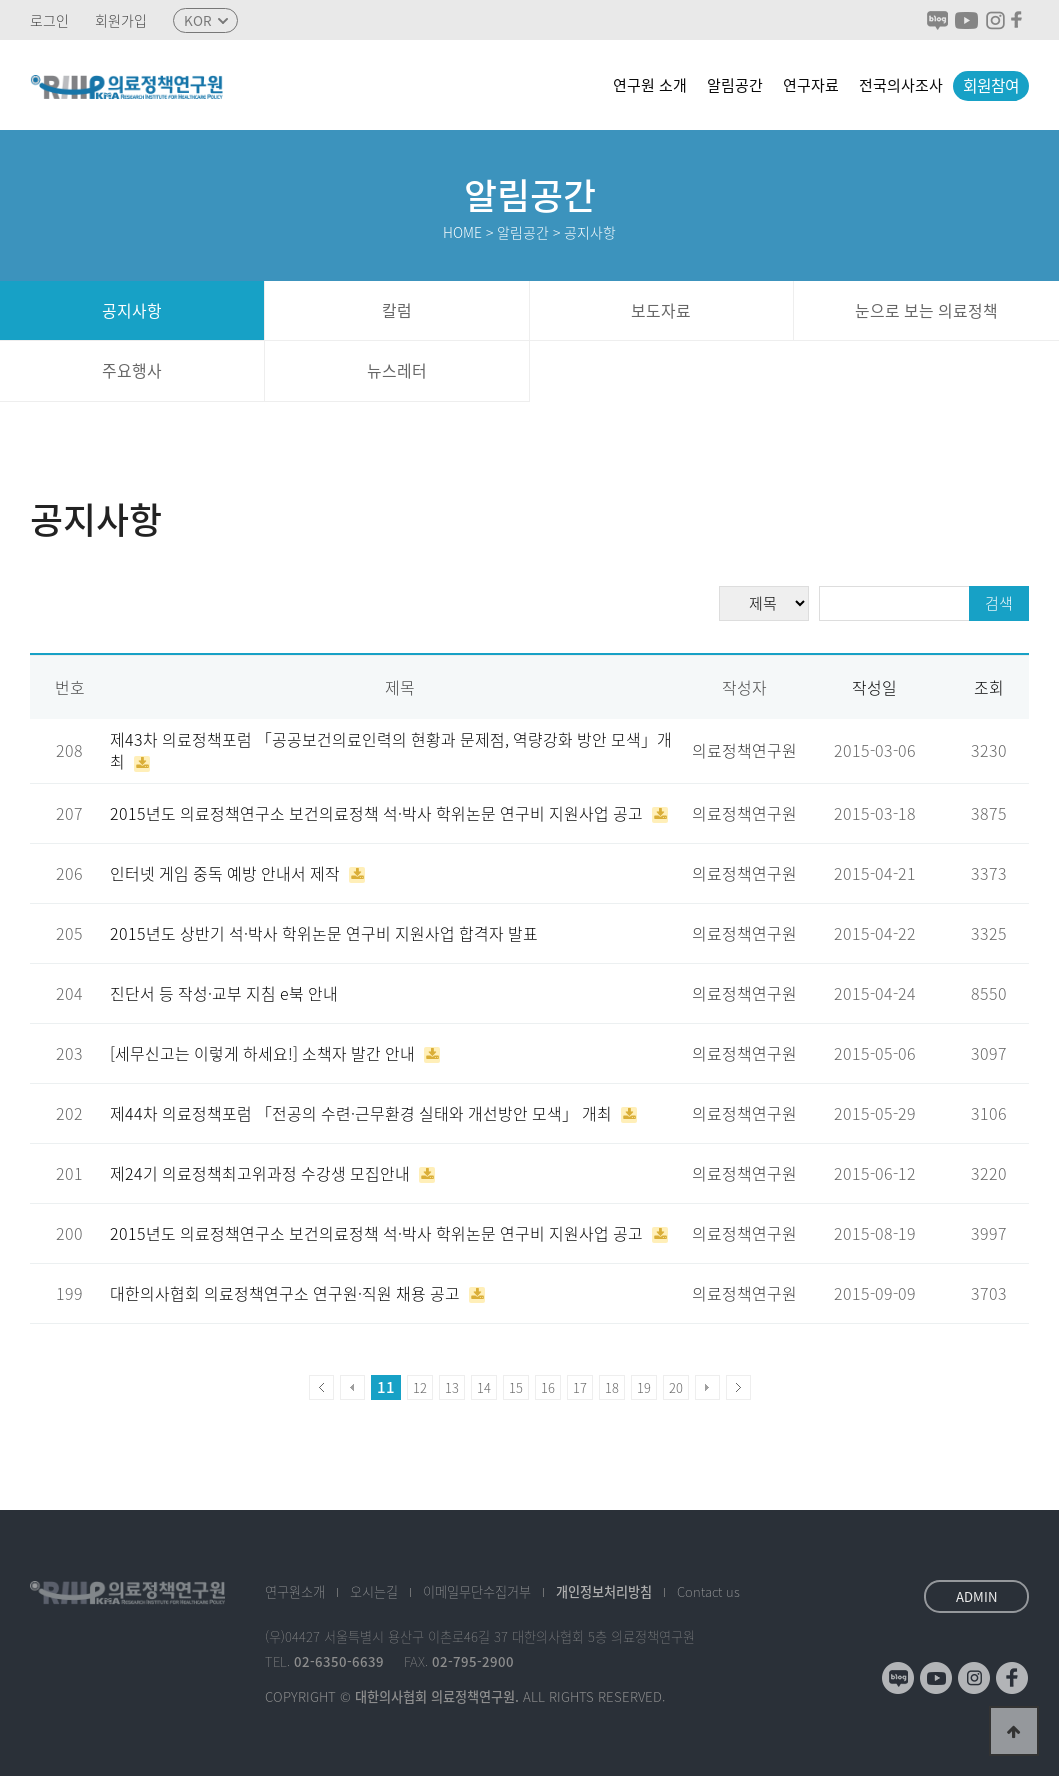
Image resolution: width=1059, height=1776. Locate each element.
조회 (989, 687)
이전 (352, 1387)
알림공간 (735, 85)
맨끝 (738, 1387)
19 (644, 1387)
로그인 (49, 20)
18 (612, 1387)
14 (484, 1387)
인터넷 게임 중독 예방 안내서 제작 (227, 873)
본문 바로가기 (0, 0)
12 (420, 1387)
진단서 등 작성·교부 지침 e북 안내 (224, 993)
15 (516, 1387)
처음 (321, 1387)
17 (580, 1387)
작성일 (874, 687)
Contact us (708, 1591)
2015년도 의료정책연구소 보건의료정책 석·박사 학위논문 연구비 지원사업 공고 (378, 813)
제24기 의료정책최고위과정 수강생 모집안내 (262, 1173)
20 (676, 1387)
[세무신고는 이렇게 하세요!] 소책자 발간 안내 (264, 1053)
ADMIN (977, 1596)
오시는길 (374, 1591)
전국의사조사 (901, 85)
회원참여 (991, 85)
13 (452, 1387)
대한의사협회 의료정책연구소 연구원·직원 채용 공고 (287, 1293)
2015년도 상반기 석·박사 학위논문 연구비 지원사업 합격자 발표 (324, 933)
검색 (999, 603)
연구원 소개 (650, 85)
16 (548, 1387)
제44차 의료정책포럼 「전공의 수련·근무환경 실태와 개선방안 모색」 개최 (363, 1113)
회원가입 (121, 20)
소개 (295, 1591)
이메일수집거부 (477, 1591)
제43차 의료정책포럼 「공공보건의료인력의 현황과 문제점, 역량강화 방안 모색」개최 (391, 750)
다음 (707, 1387)
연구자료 (811, 85)
